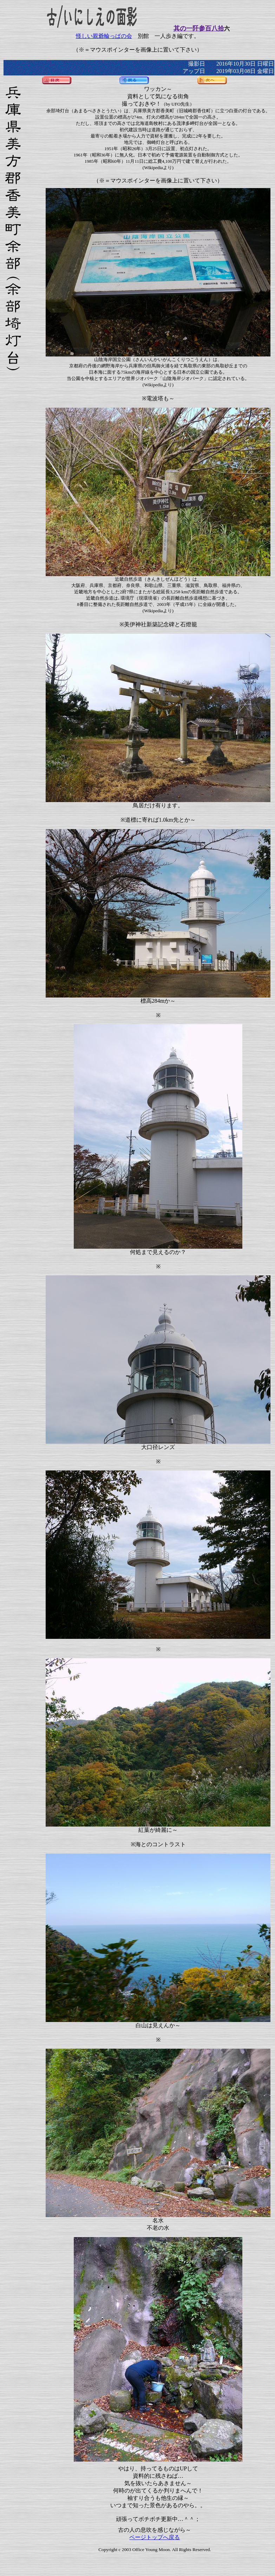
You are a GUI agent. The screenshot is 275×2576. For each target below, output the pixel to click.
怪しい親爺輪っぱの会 (104, 36)
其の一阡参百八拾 (198, 28)
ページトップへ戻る (154, 2537)
